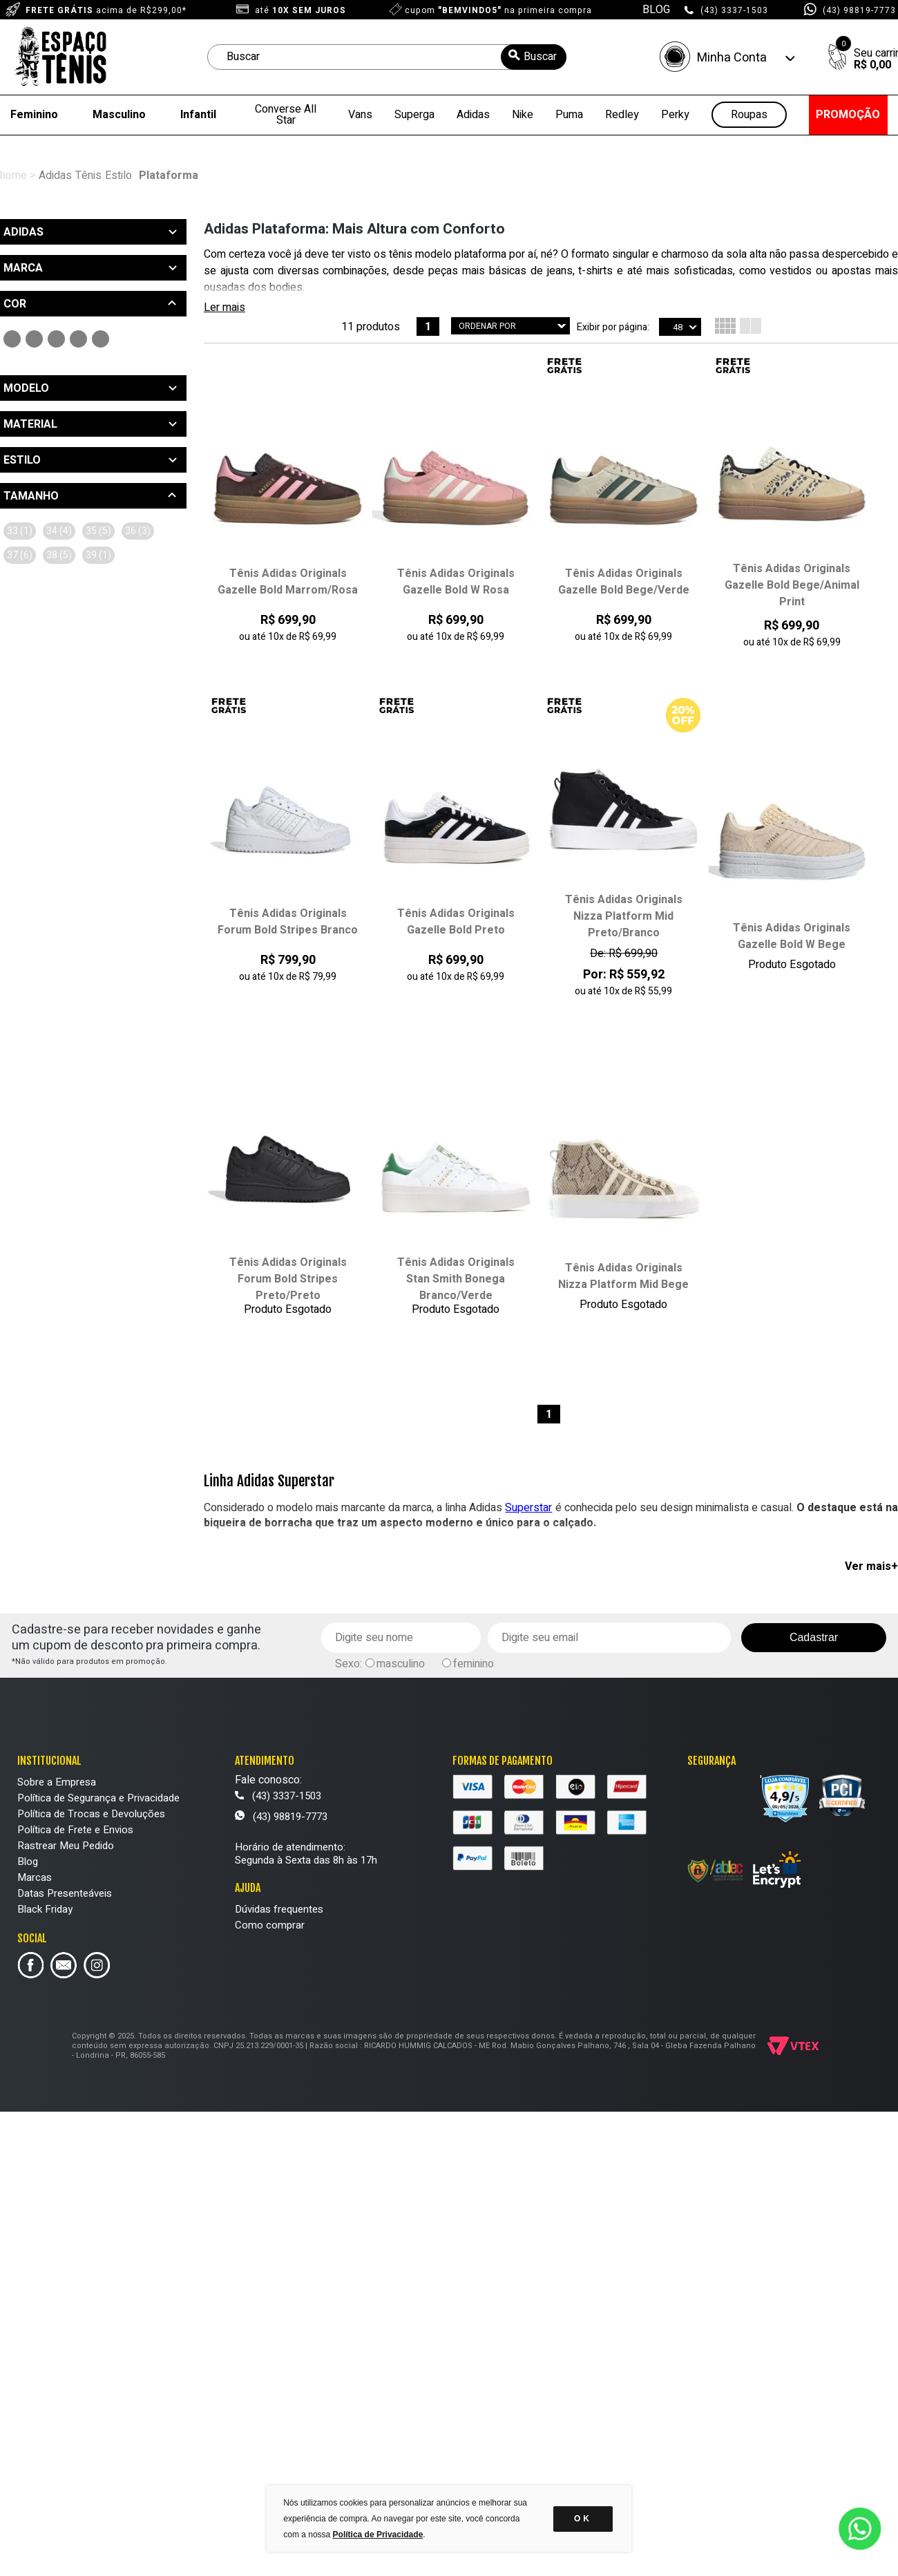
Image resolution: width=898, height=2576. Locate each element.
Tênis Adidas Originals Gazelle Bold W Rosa (456, 581)
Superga (414, 114)
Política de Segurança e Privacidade (98, 1798)
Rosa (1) (56, 339)
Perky (675, 114)
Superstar (528, 1507)
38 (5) (59, 555)
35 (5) (98, 531)
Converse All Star (285, 115)
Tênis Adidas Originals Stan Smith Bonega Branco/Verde (456, 1279)
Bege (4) (78, 339)
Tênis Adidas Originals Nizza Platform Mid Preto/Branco (623, 916)
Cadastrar (814, 1637)
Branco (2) (34, 339)
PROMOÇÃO (848, 114)
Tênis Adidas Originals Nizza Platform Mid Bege (623, 1276)
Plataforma (168, 175)
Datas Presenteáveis (64, 1893)
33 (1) (19, 531)
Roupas (749, 115)
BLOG (656, 9)
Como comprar (270, 1925)
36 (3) (138, 531)
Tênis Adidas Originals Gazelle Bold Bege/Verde (623, 581)
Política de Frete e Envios (75, 1829)
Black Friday (45, 1909)
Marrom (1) (100, 339)
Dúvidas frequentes (279, 1909)
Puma (569, 114)
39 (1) (98, 555)
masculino (400, 1664)
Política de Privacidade (378, 2534)
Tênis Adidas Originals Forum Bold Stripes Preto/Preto (288, 1279)
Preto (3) (12, 339)
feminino (473, 1664)
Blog (27, 1861)
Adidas (473, 114)
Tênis (88, 175)
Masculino (119, 114)
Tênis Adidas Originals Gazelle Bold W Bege (791, 936)
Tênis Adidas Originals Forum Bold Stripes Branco (288, 921)
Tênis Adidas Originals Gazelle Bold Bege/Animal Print (792, 585)
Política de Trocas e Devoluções (91, 1813)
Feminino (34, 114)
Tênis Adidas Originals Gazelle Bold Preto (456, 921)
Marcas (34, 1877)
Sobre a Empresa (56, 1782)
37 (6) (19, 555)
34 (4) (59, 531)
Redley (622, 114)
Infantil (198, 114)
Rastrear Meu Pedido (65, 1845)
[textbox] (386, 57)
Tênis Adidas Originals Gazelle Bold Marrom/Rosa (288, 581)
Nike (522, 114)
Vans (360, 114)
